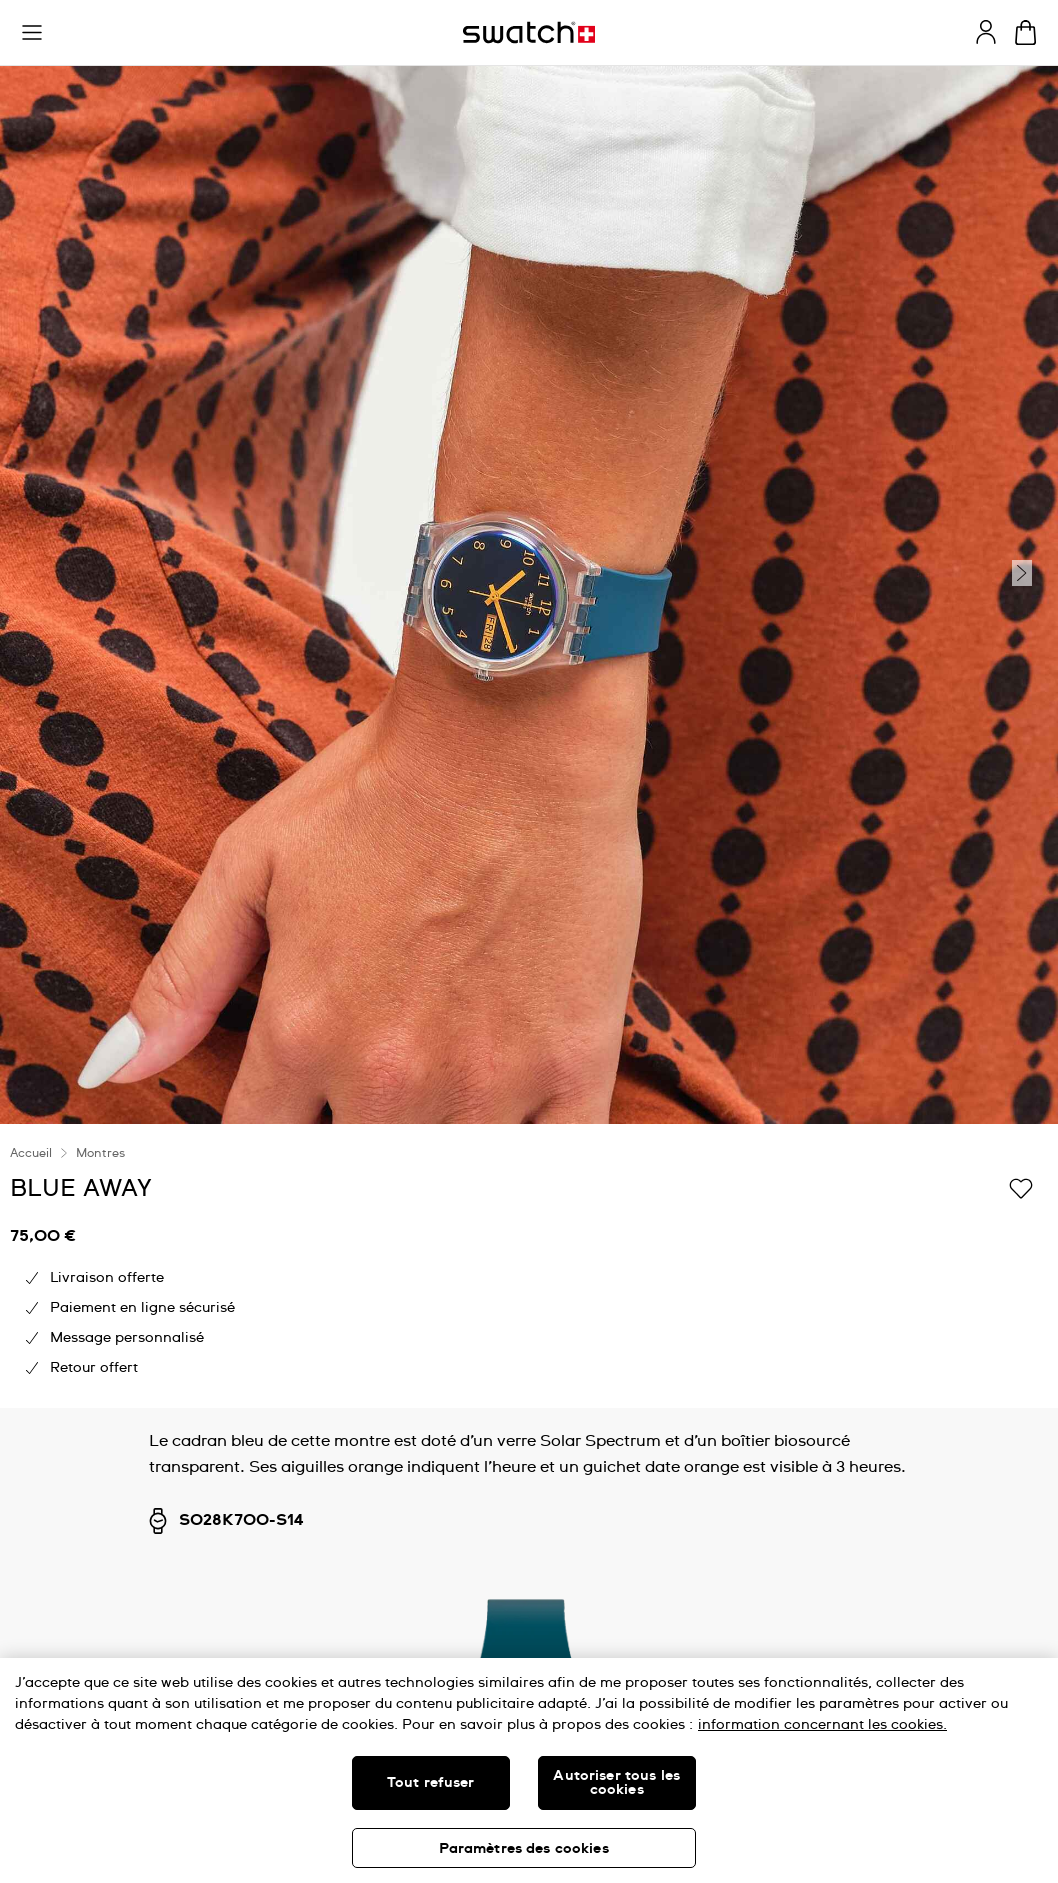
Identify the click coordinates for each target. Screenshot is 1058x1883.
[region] (529, 1770)
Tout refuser (431, 1783)
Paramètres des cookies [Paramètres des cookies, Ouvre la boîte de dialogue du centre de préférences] (524, 1849)
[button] (32, 33)
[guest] (986, 32)
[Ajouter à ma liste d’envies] (1021, 1187)
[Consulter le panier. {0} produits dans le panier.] (1025, 32)
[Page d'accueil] (529, 32)
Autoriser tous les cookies (616, 1783)
